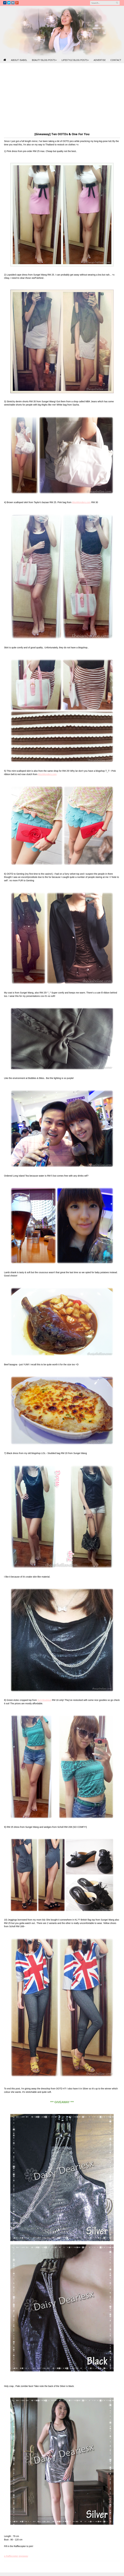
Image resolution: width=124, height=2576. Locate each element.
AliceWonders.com (81, 502)
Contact (116, 60)
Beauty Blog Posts (44, 60)
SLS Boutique (44, 1700)
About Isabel (19, 60)
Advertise (100, 60)
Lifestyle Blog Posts (75, 60)
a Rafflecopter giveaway (16, 2556)
